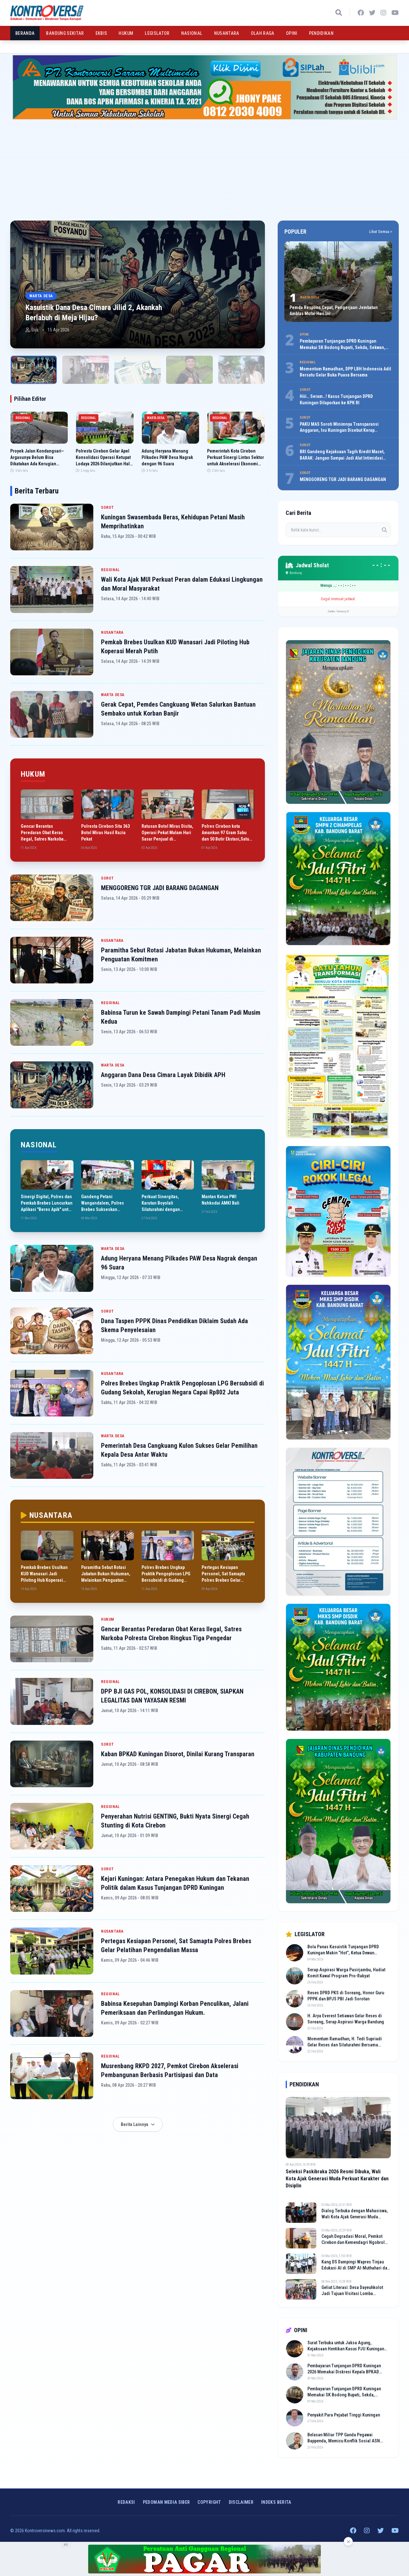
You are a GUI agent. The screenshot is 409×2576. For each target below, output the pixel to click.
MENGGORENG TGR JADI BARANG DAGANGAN (160, 888)
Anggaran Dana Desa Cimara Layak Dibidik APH (163, 1075)
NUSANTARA (226, 33)
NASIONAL (192, 33)
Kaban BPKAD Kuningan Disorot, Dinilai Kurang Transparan (177, 1754)
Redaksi (126, 2502)
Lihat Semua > (380, 231)
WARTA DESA (113, 695)
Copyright (209, 2502)
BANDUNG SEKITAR (65, 33)
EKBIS (101, 33)
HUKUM (126, 33)
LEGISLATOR (157, 33)
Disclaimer (241, 2502)
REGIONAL (110, 570)
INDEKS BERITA (276, 2502)
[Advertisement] (204, 167)
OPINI (291, 33)
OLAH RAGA (262, 33)
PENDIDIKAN (321, 33)
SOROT (107, 507)
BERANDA (25, 33)
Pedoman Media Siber (166, 2502)
